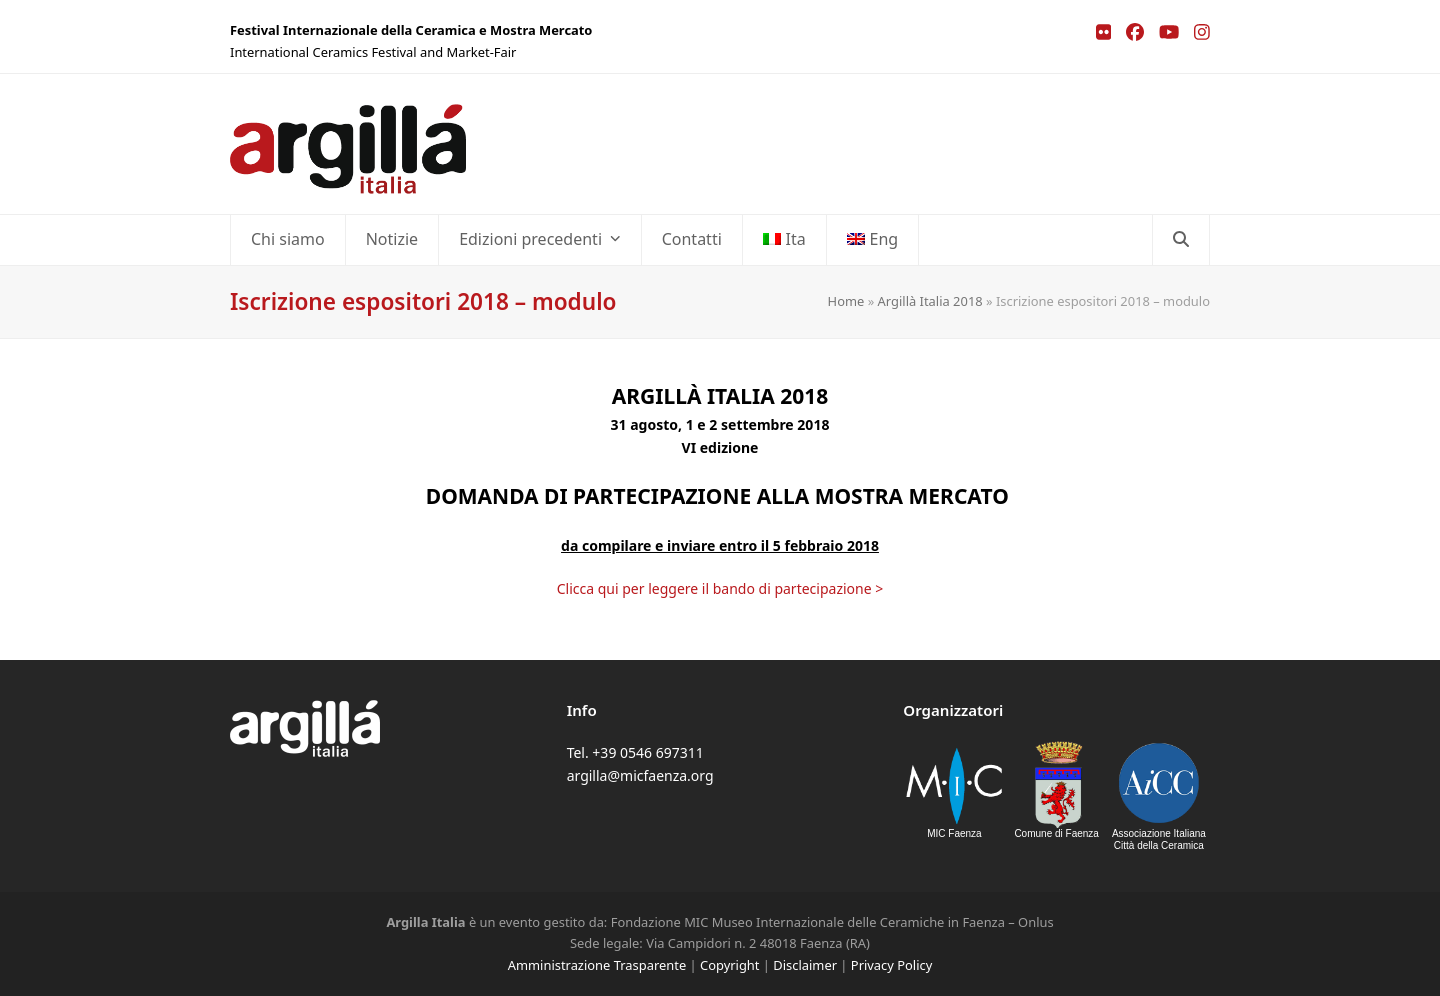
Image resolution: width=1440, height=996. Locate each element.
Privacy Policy (891, 965)
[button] (1181, 240)
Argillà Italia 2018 (930, 301)
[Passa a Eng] (872, 240)
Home (846, 301)
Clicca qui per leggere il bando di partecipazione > (720, 588)
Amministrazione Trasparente (597, 965)
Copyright (729, 965)
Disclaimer (805, 965)
